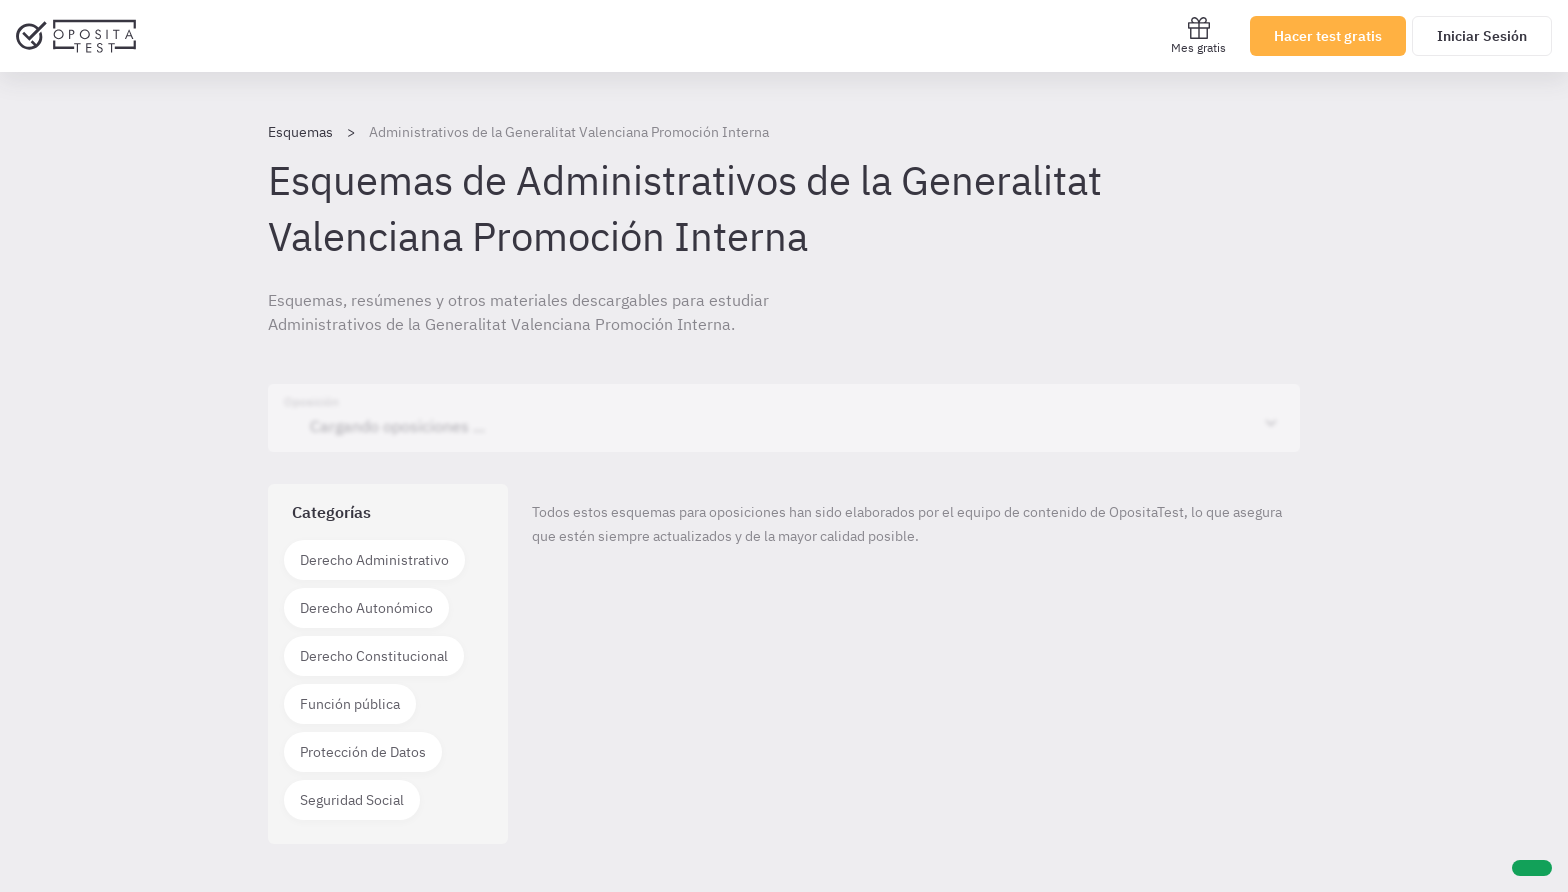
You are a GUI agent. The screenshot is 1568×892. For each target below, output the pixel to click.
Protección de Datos (363, 752)
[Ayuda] (1532, 868)
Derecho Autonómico (366, 608)
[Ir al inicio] (76, 36)
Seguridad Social (352, 800)
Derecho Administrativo (374, 560)
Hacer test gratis (1328, 36)
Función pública (350, 704)
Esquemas (300, 132)
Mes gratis (1198, 35)
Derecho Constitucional (374, 656)
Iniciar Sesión (1482, 36)
